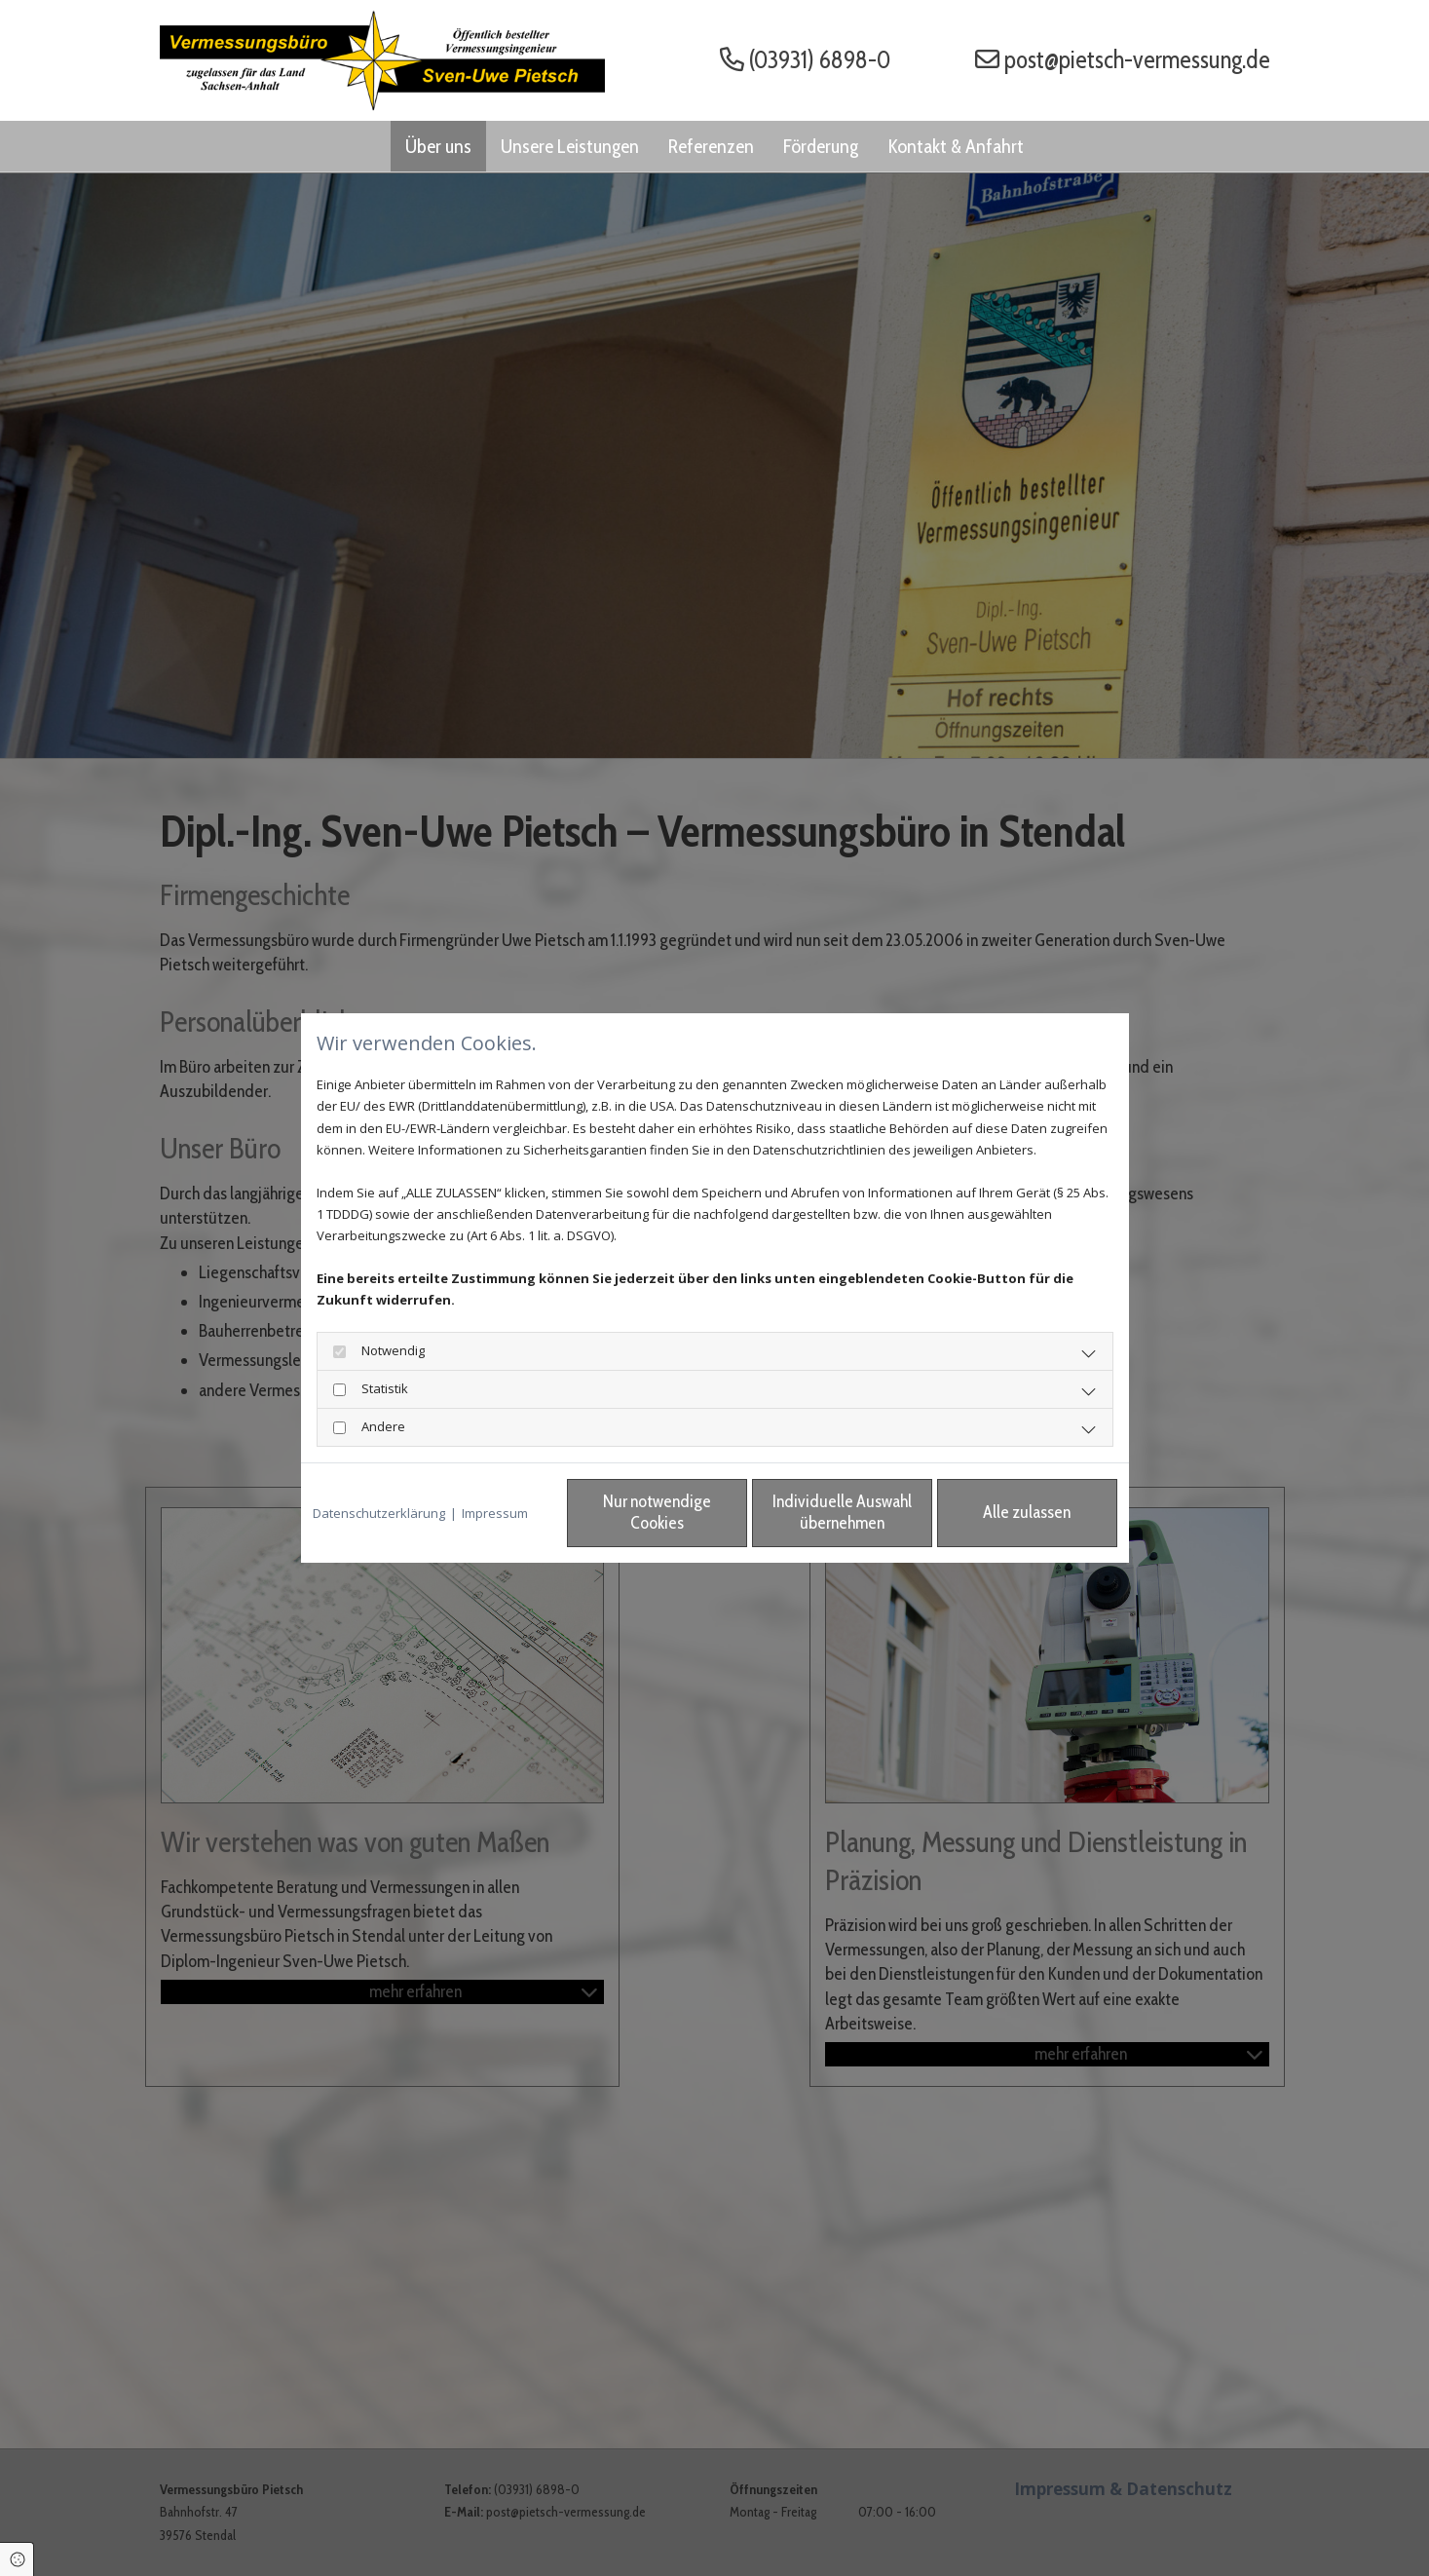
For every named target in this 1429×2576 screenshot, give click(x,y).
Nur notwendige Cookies (657, 1512)
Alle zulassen (1027, 1512)
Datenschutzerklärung (379, 1513)
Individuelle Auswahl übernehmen (842, 1512)
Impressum (495, 1513)
